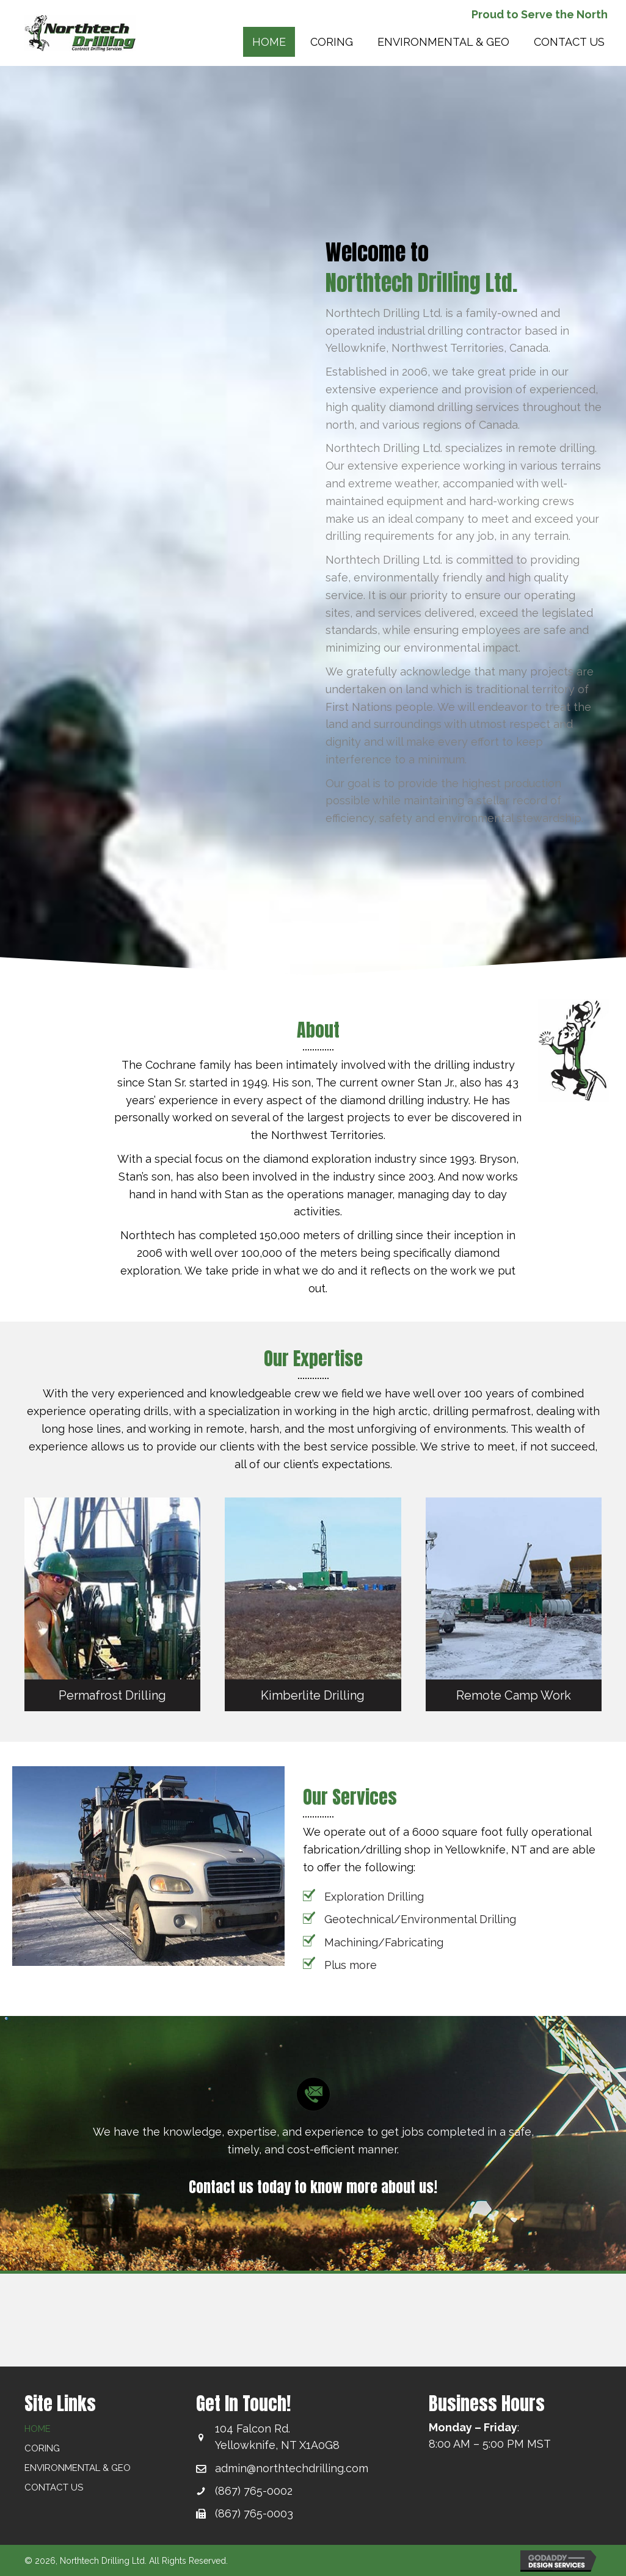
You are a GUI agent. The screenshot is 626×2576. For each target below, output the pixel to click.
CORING (42, 2448)
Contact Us (53, 2487)
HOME (37, 2428)
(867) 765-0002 (254, 2490)
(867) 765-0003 (254, 2513)
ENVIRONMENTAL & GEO (77, 2467)
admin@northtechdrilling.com (291, 2468)
